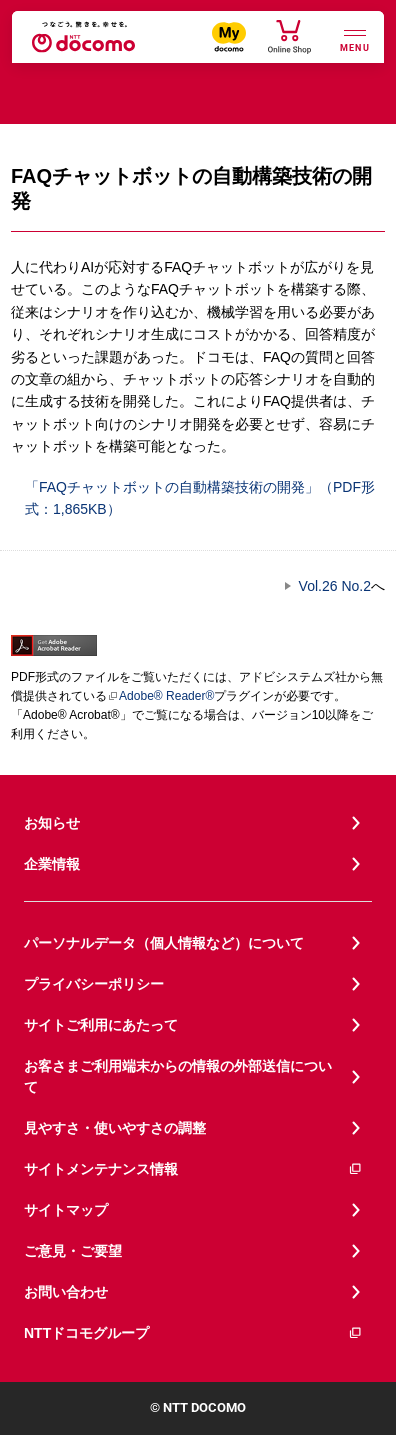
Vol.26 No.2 (335, 586)
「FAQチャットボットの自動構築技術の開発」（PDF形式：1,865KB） (193, 496)
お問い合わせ (66, 1292)
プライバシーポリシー (94, 984)
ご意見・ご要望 (73, 1251)
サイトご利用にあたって (101, 1025)
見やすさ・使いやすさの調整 (115, 1128)
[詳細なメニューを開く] (355, 38)
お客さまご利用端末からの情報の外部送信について (178, 1076)
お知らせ (52, 823)
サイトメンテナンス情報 (193, 1169)
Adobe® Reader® (160, 696)
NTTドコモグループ (193, 1333)
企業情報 (52, 864)
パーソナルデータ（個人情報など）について (164, 943)
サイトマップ (66, 1210)
